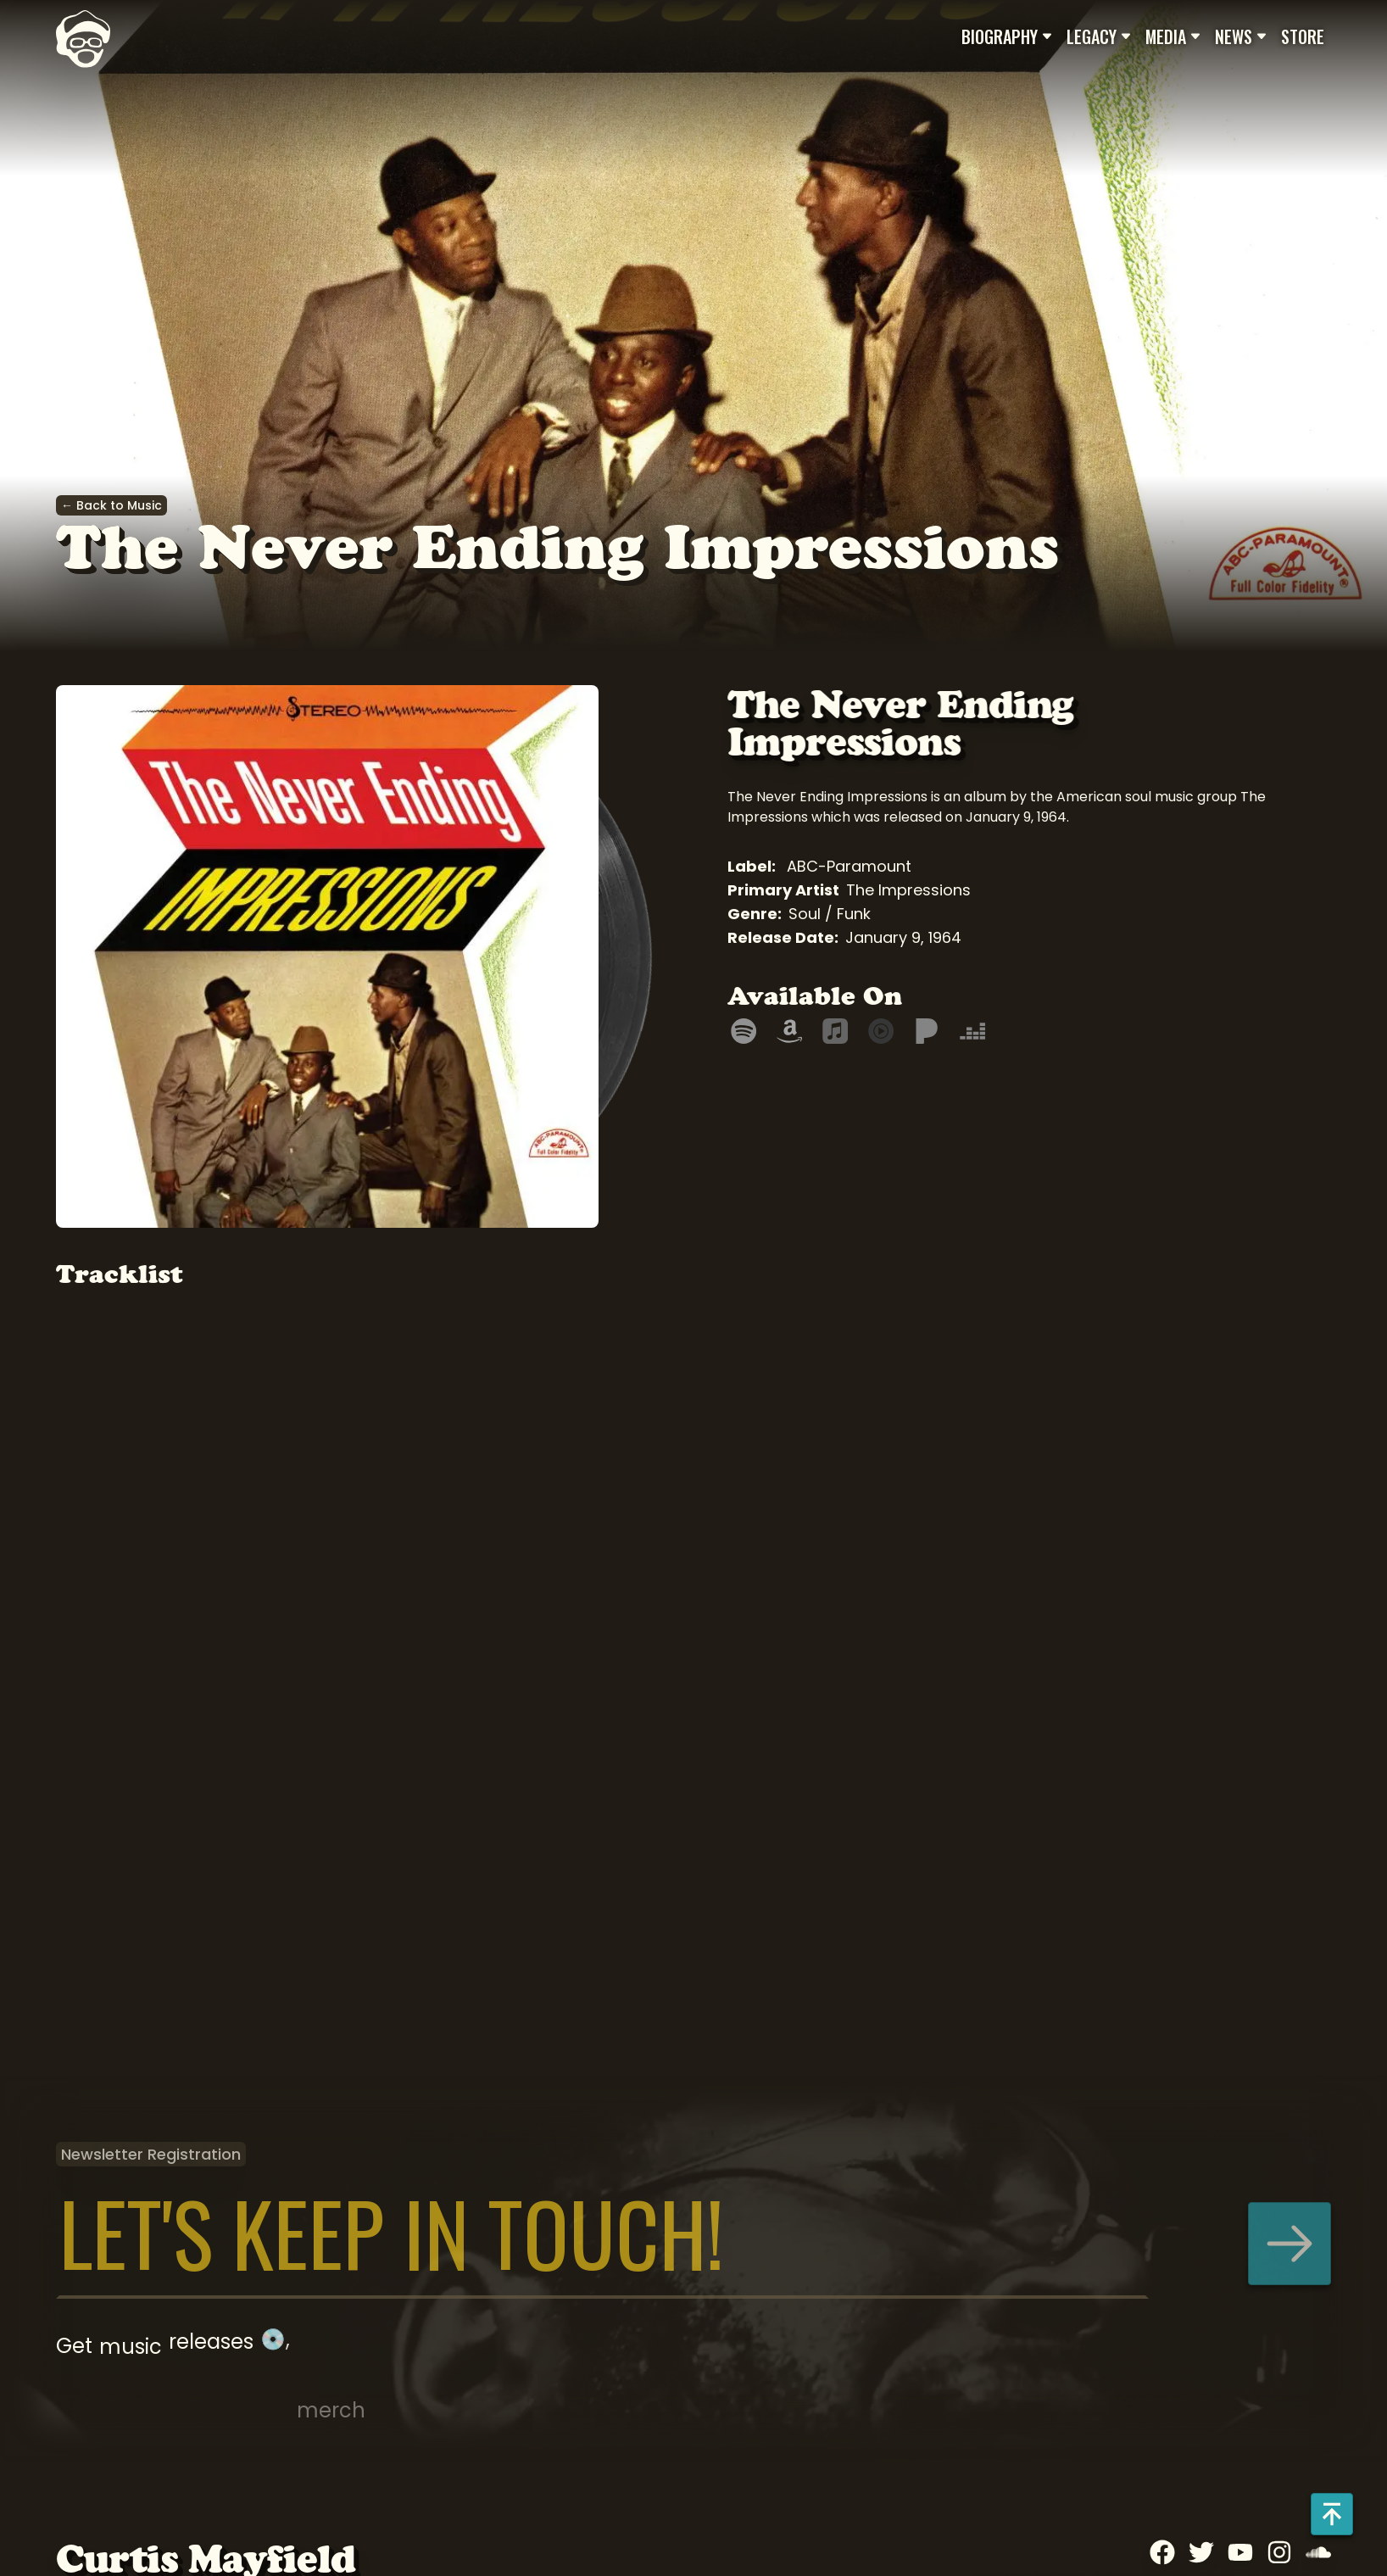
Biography (1007, 36)
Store (1302, 36)
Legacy (1099, 36)
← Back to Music (111, 505)
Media (1173, 36)
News (1241, 36)
